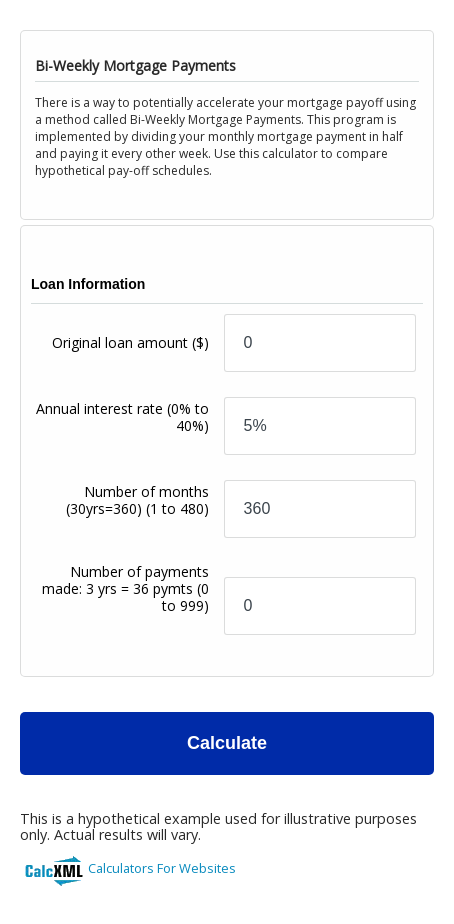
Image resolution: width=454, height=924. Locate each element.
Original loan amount (130, 342)
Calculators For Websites (162, 868)
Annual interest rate (122, 417)
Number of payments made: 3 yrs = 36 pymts (125, 588)
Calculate (227, 743)
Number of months (137, 500)
